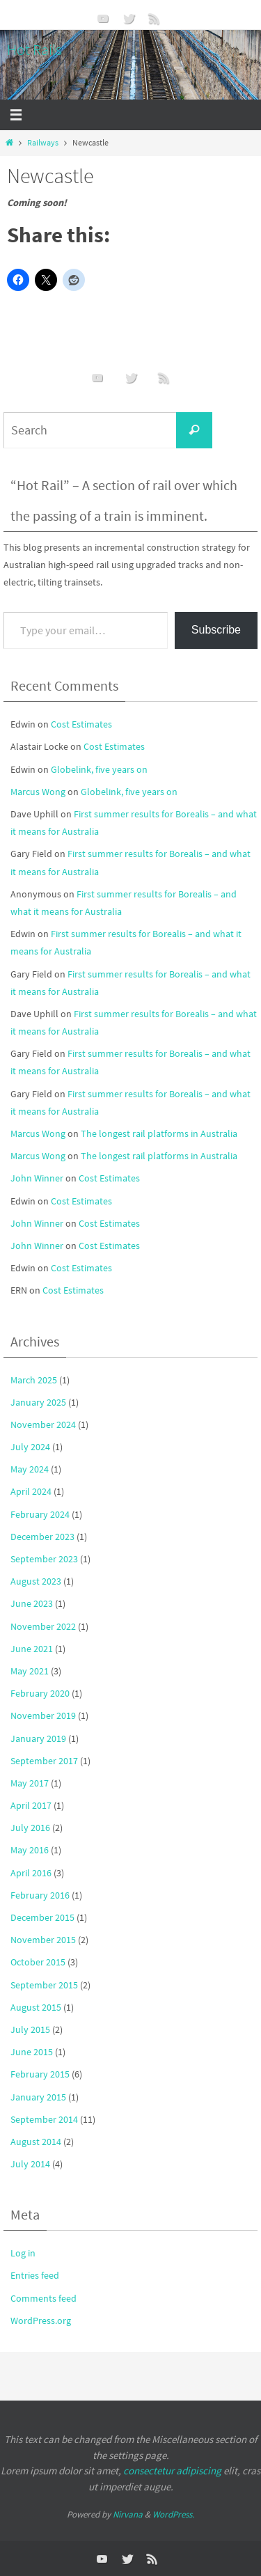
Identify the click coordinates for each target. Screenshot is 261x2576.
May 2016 (29, 1850)
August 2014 (35, 2141)
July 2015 (30, 2029)
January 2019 (38, 1738)
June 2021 (31, 1648)
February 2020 (40, 1693)
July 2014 (30, 2164)
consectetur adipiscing (172, 2470)
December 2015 (42, 1917)
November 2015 (43, 1939)
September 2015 (44, 1985)
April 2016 (31, 1873)
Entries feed (34, 2275)
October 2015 (37, 1962)
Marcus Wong (37, 791)
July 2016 (30, 1827)
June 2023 (31, 1603)
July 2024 (30, 1446)
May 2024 (29, 1469)
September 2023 (44, 1559)
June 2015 (31, 2051)
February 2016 (40, 1895)
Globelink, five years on (99, 769)
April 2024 (31, 1491)
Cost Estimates (81, 724)
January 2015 (38, 2097)
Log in (22, 2253)
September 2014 (44, 2119)
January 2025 (38, 1402)
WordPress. (173, 2514)
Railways (42, 143)
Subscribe (216, 630)
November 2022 (43, 1626)
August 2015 (35, 2007)
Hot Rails (34, 49)
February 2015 (40, 2074)
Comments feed (43, 2298)
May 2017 (29, 1783)
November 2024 (43, 1424)
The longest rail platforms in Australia (159, 1133)
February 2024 (40, 1514)
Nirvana (128, 2514)
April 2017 (31, 1805)
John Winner (36, 1178)
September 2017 (44, 1760)
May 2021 (29, 1671)
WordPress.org (40, 2320)
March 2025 (33, 1380)
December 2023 (42, 1536)
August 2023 (35, 1581)
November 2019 (43, 1715)
